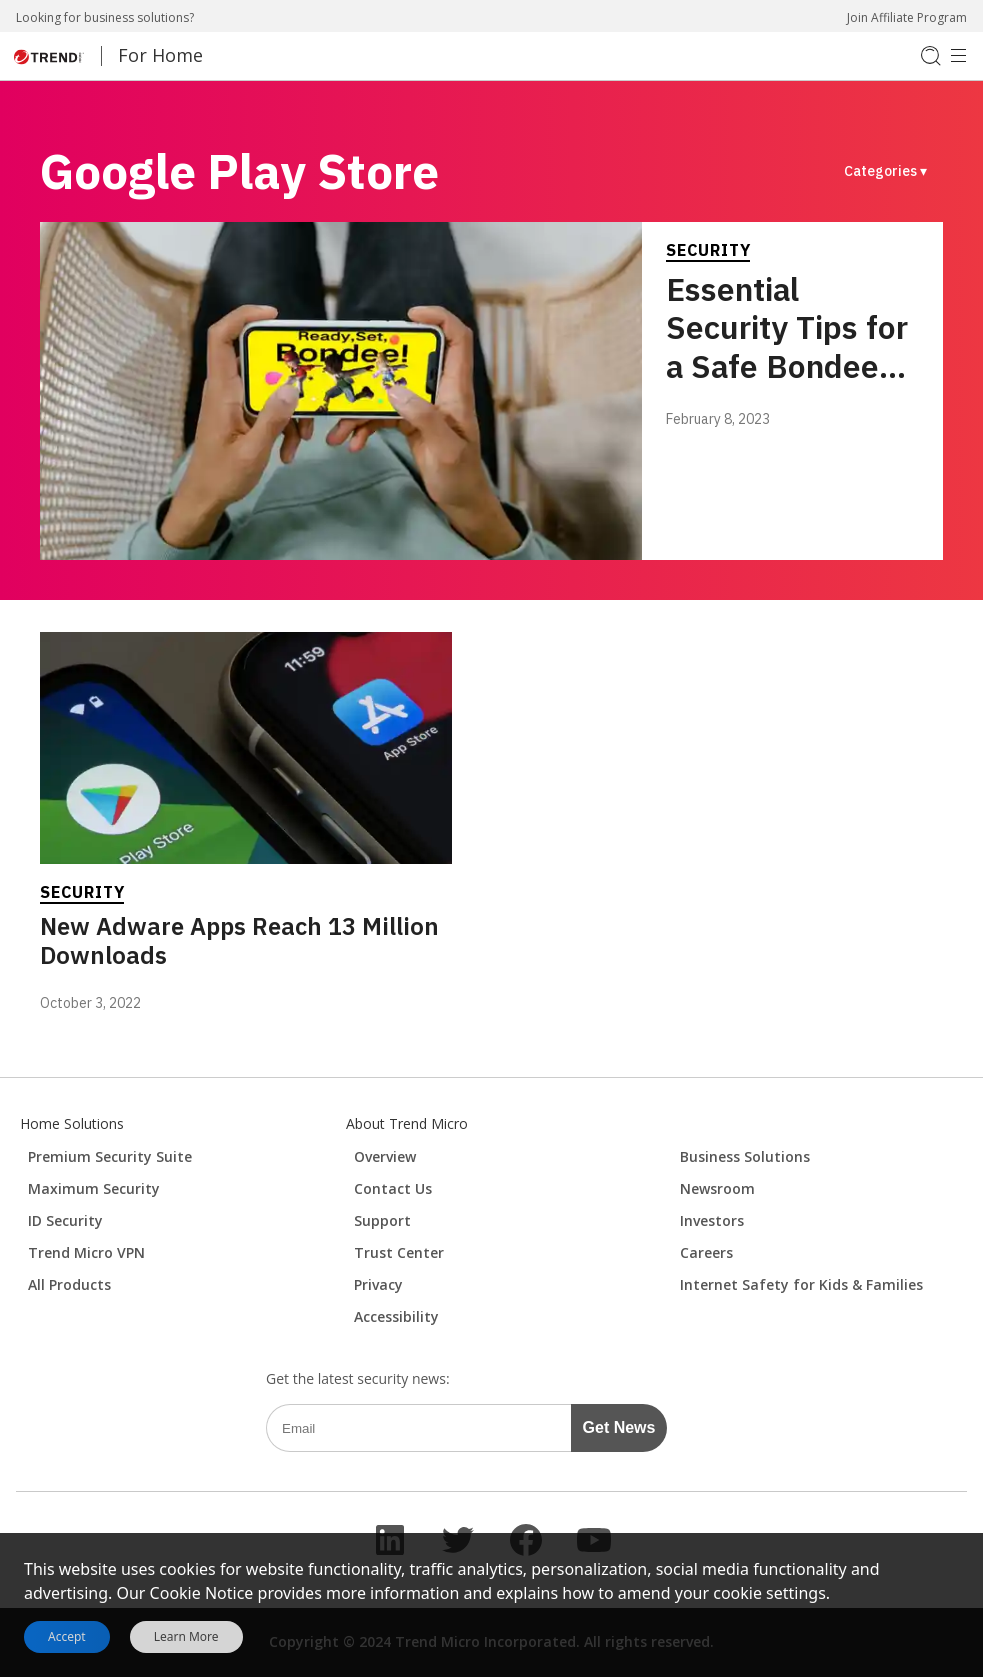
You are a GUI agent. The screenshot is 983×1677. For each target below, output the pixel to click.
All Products (69, 1284)
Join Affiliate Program (907, 17)
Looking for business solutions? (105, 17)
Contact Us (393, 1188)
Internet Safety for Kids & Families (801, 1284)
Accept (67, 1636)
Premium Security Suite (110, 1156)
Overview (385, 1156)
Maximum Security (94, 1188)
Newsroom (717, 1188)
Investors (712, 1220)
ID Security (65, 1220)
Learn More (186, 1637)
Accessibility (396, 1316)
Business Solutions (745, 1156)
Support (382, 1220)
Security (708, 250)
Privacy (378, 1284)
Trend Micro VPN (86, 1252)
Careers (706, 1252)
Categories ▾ (885, 171)
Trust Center (399, 1252)
